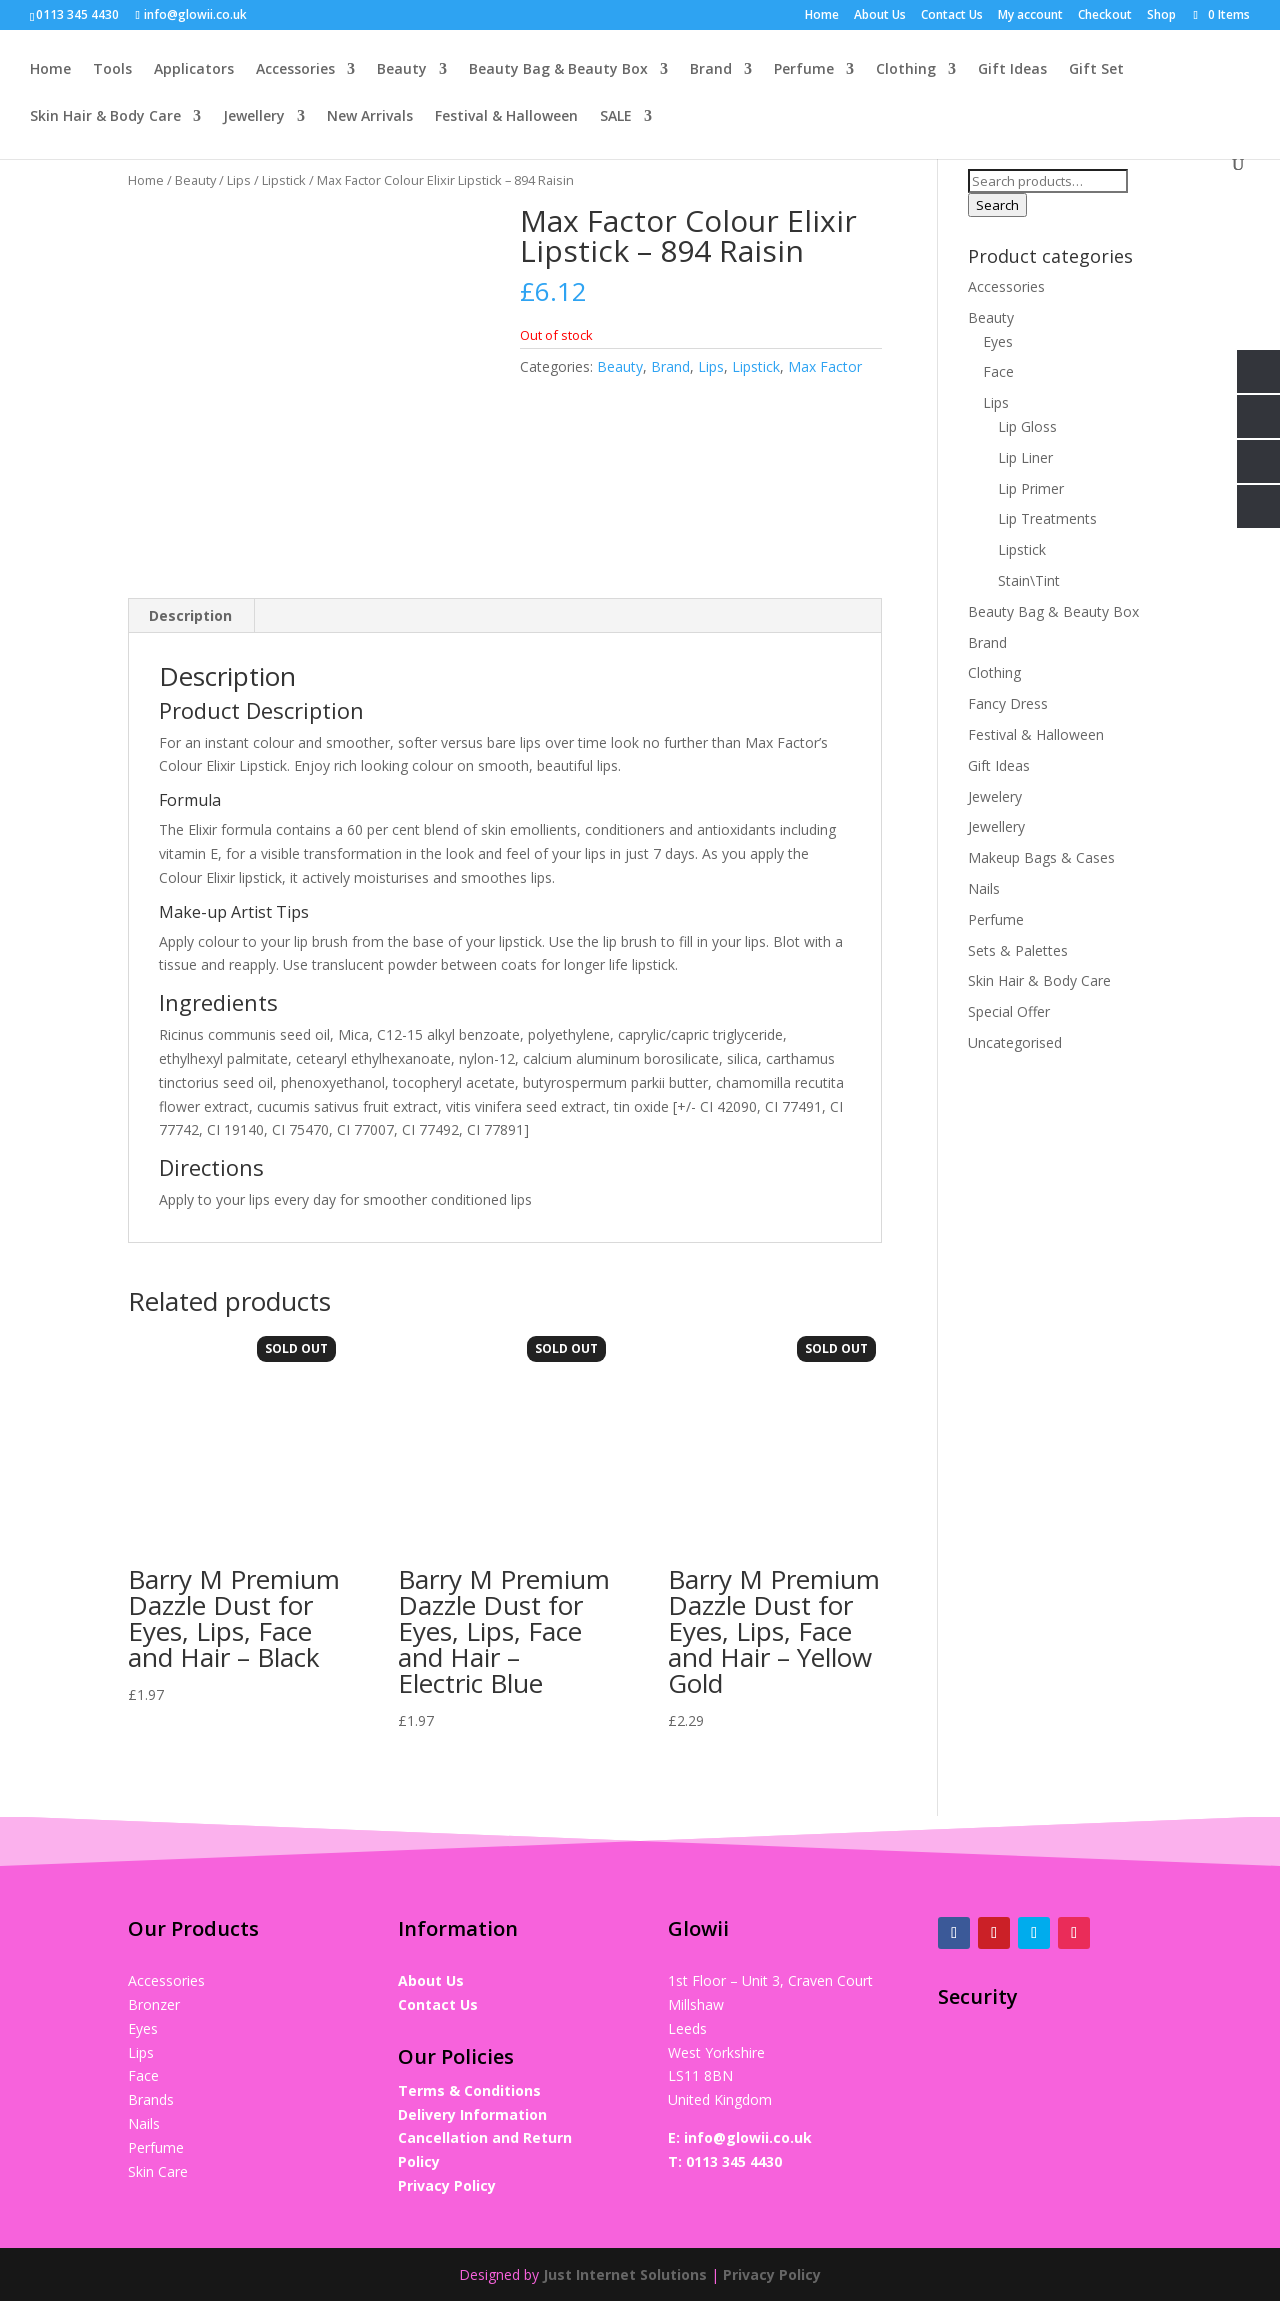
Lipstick (284, 180)
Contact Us (952, 16)
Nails (984, 888)
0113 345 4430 (734, 2160)
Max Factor (825, 366)
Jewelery (995, 796)
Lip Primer (1031, 488)
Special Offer (1009, 1011)
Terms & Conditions (469, 2089)
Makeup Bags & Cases (1041, 857)
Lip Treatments (1047, 518)
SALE (616, 118)
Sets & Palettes (1018, 950)
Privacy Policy (447, 2184)
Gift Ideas (1012, 71)
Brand (711, 71)
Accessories (295, 71)
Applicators (194, 71)
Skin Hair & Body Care (105, 118)
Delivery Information (472, 2113)
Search (997, 205)
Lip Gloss (1027, 426)
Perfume (804, 71)
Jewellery (254, 118)
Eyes (998, 341)
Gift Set (1096, 71)
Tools (112, 71)
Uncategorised (1015, 1042)
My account (1030, 16)
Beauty (402, 71)
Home (822, 16)
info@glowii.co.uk (748, 2136)
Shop (1161, 16)
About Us (880, 16)
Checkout (1105, 16)
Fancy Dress (1008, 703)
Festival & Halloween (506, 118)
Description (190, 614)
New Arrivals (370, 118)
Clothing (906, 71)
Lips (239, 180)
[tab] (191, 615)
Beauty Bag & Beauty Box (558, 71)
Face (998, 371)
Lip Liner (1025, 457)
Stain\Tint (1029, 580)
